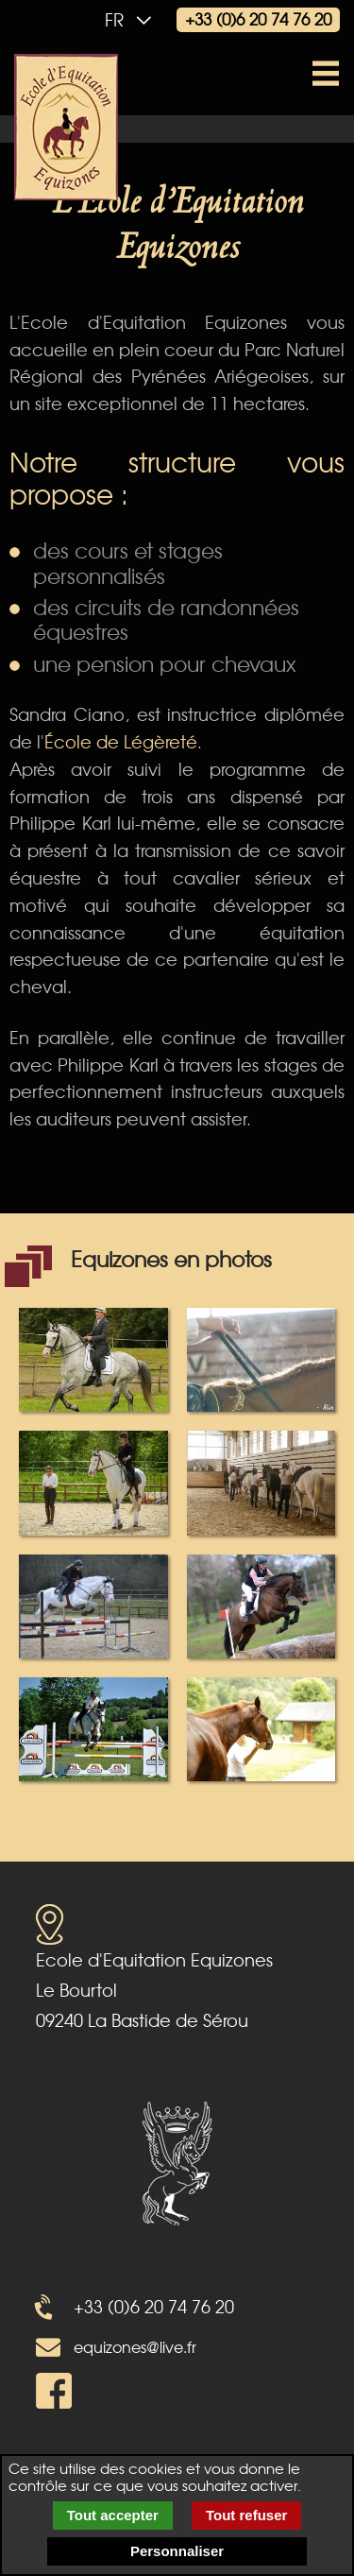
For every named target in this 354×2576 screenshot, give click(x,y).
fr (133, 19)
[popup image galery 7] (93, 1727)
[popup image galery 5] (93, 1604)
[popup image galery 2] (261, 1357)
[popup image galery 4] (261, 1480)
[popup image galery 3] (93, 1480)
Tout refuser (246, 2515)
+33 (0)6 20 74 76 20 (258, 18)
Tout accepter (113, 2515)
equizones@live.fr (135, 2346)
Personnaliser (177, 2551)
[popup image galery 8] (261, 1727)
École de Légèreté (120, 741)
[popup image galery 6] (261, 1604)
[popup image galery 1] (93, 1357)
